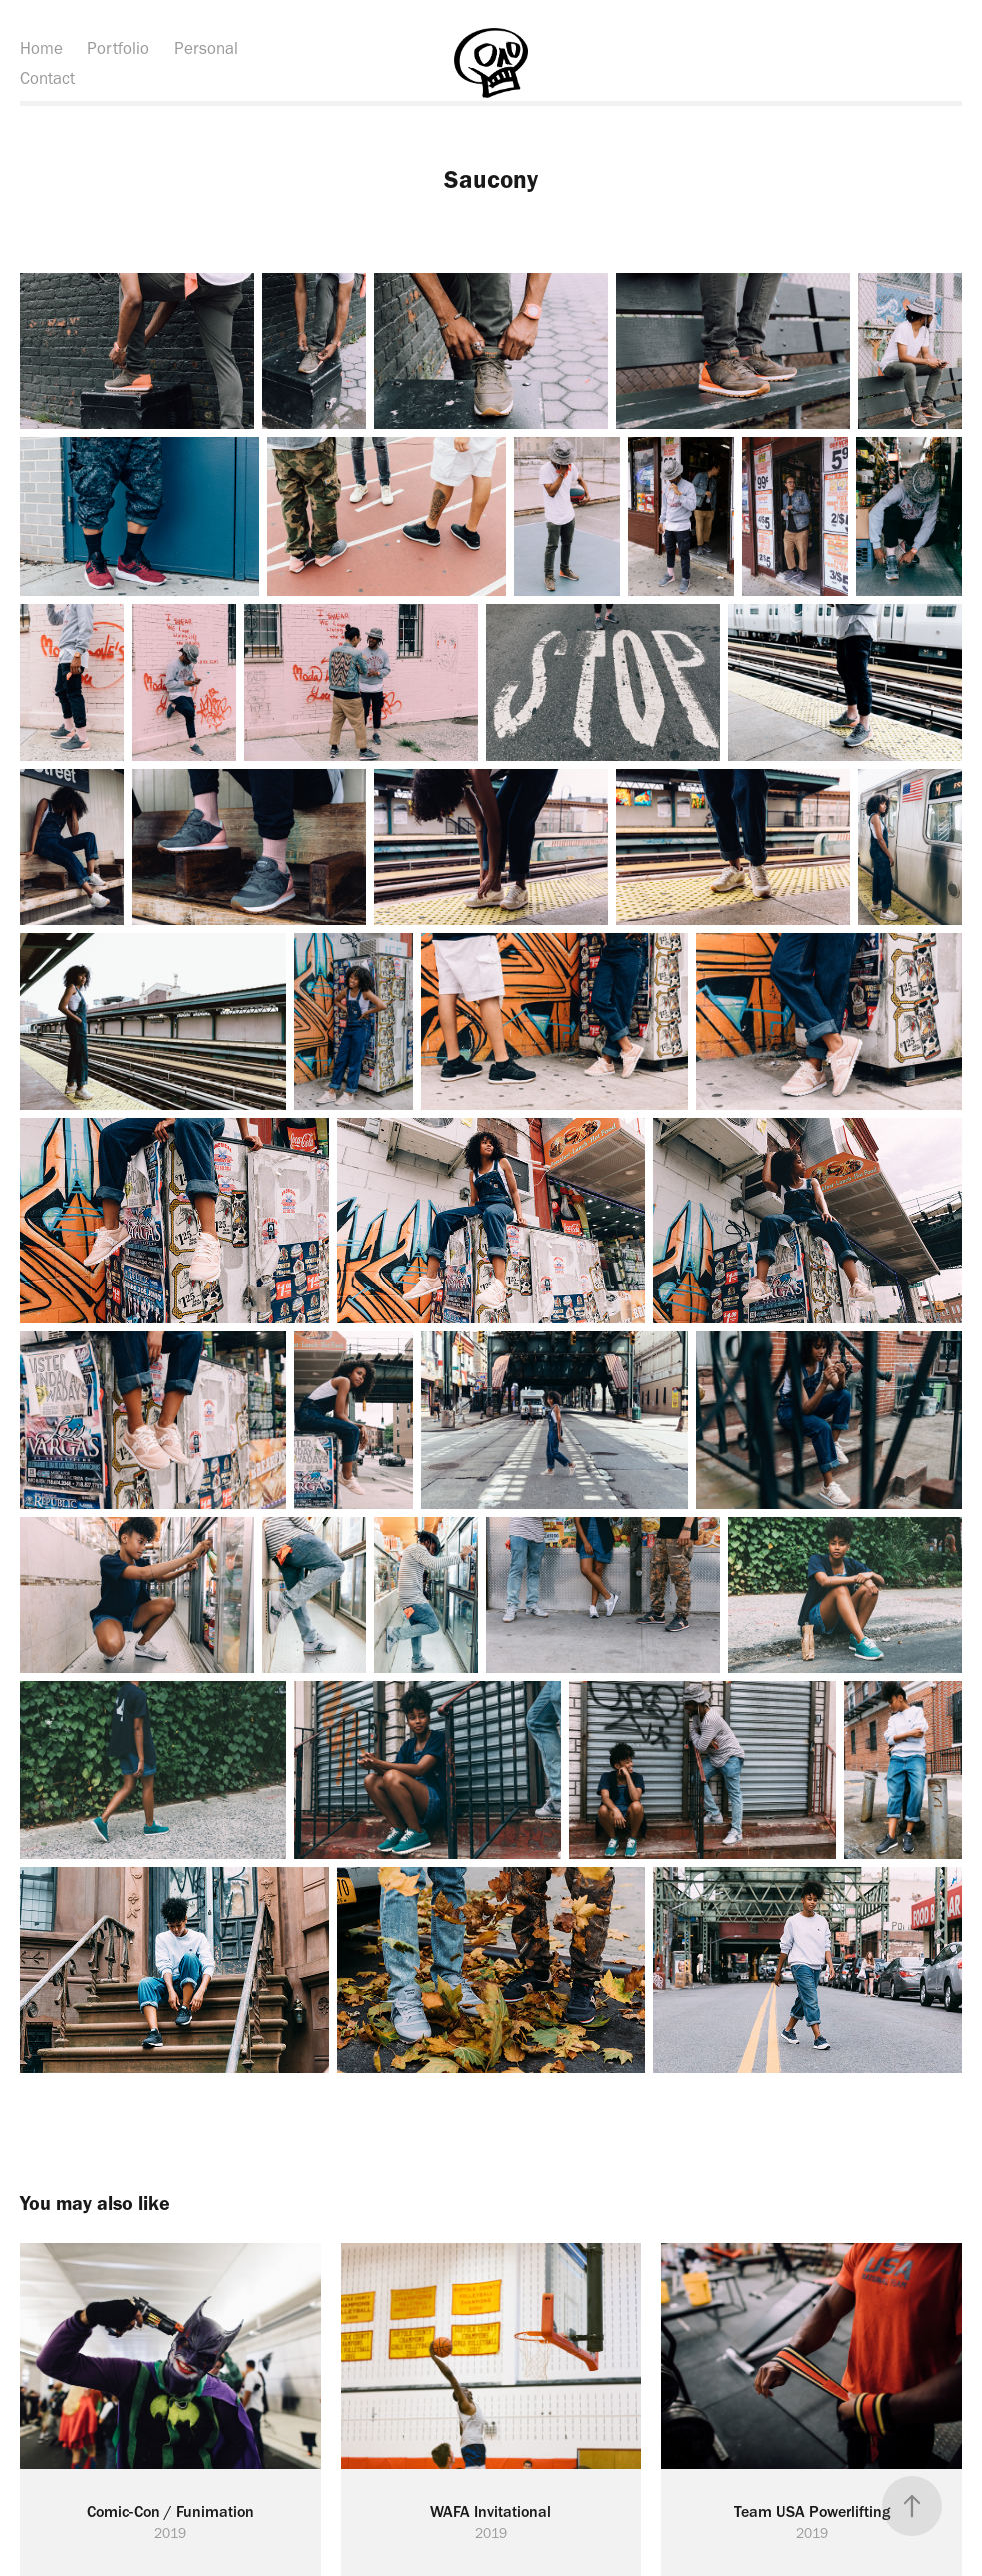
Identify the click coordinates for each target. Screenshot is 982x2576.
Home (41, 48)
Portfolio (118, 48)
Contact (47, 78)
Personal (206, 48)
